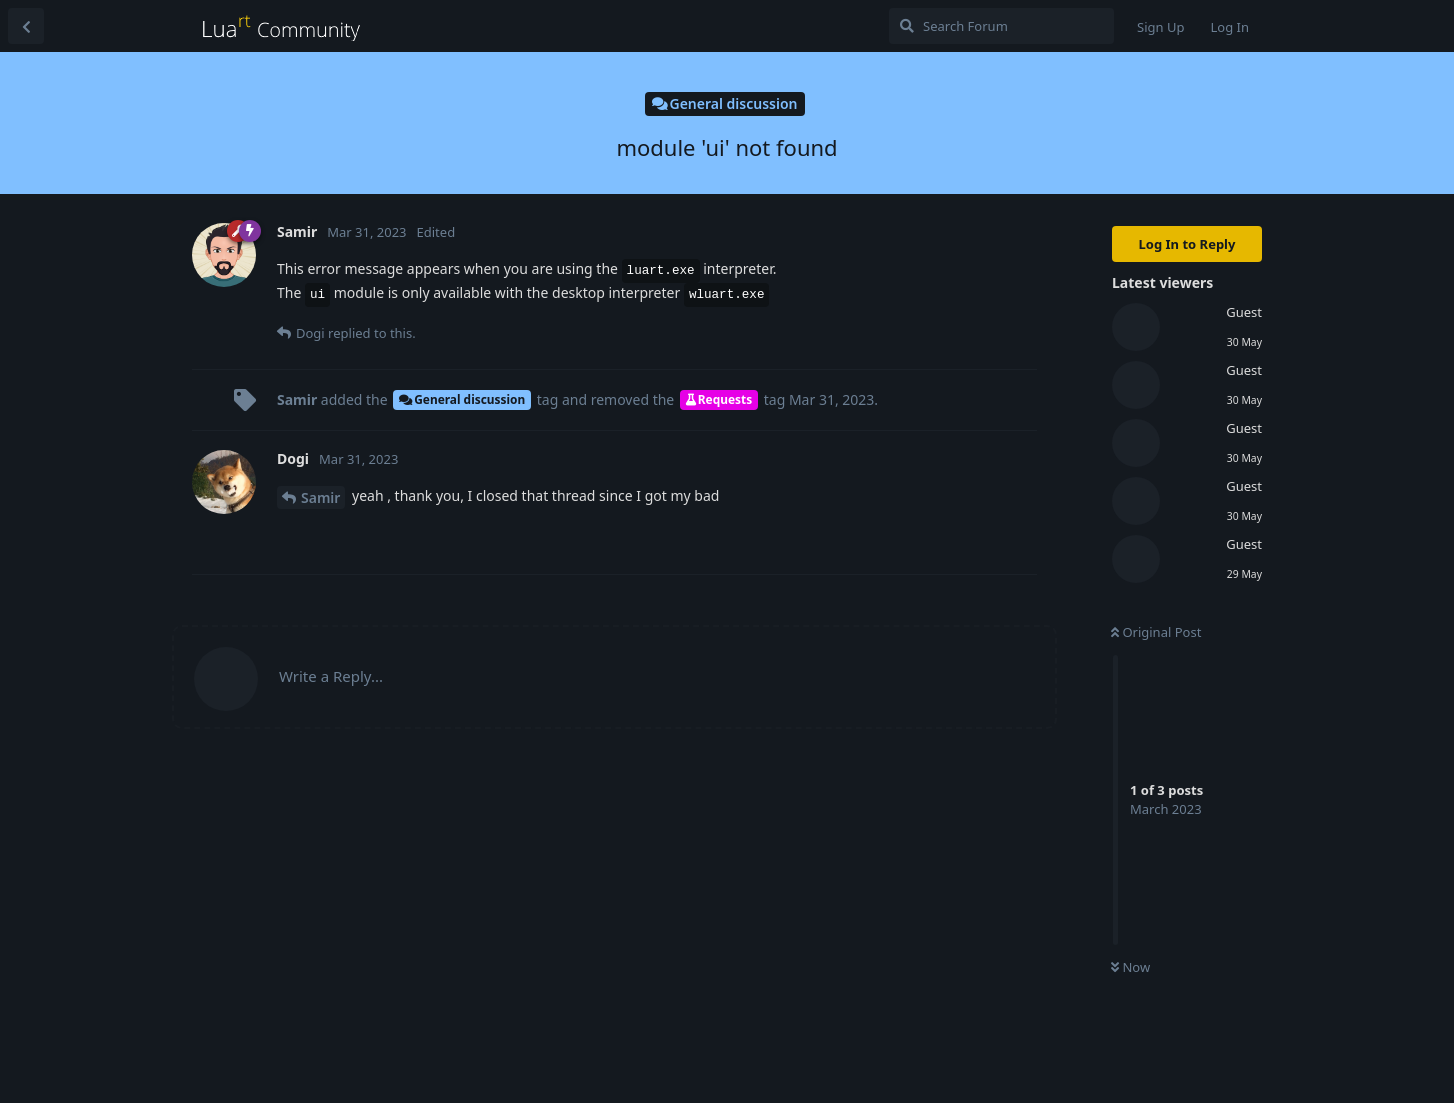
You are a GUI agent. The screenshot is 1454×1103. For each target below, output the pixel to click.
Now (1130, 967)
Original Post (1156, 632)
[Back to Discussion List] (26, 26)
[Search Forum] (1001, 26)
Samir (320, 497)
